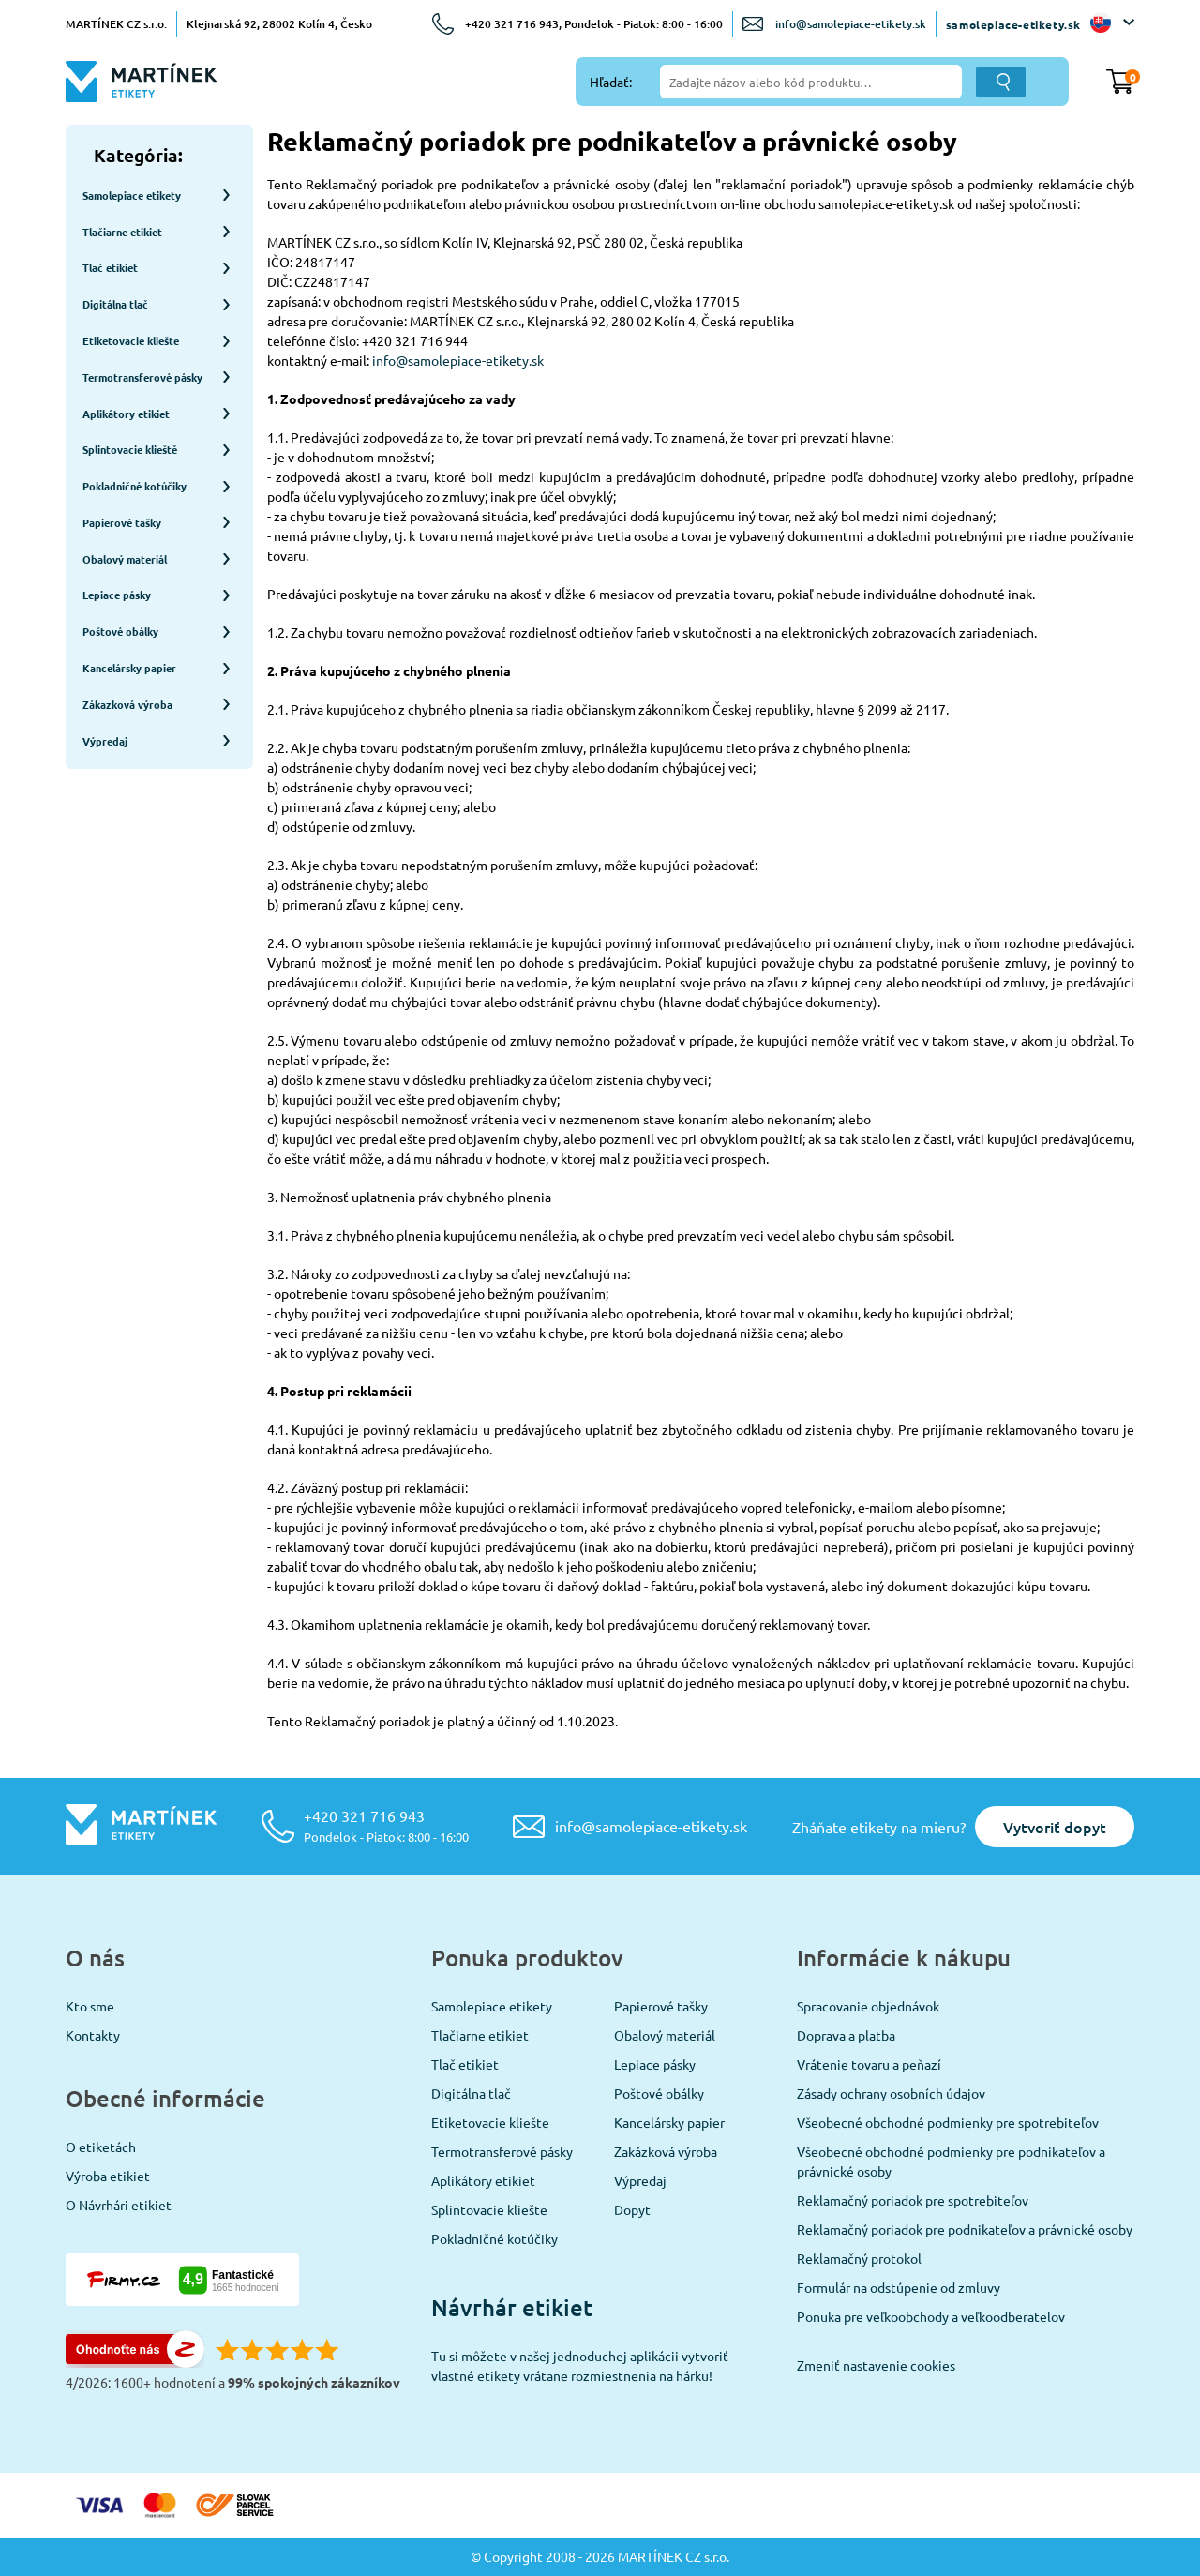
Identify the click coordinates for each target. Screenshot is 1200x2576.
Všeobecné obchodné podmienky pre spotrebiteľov (948, 2122)
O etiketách (101, 2146)
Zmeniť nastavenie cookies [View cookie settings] (876, 2365)
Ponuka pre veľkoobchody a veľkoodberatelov (931, 2316)
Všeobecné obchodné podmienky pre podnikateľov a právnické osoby (951, 2161)
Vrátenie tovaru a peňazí (869, 2064)
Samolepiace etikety (491, 2005)
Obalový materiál (664, 2034)
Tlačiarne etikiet (480, 2034)
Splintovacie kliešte (489, 2209)
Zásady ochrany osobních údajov (891, 2093)
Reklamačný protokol (859, 2258)
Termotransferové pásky (502, 2151)
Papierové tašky (661, 2005)
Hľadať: (611, 81)
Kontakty (93, 2034)
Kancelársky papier (669, 2122)
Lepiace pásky (655, 2064)
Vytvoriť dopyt (1054, 1826)
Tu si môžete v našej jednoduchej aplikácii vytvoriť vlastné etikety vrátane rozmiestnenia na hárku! (579, 2365)
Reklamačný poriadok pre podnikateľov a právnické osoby (964, 2229)
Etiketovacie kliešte (490, 2122)
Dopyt (632, 2209)
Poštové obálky (659, 2093)
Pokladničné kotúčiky (494, 2238)
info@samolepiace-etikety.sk (850, 24)
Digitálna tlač (471, 2093)
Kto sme (90, 2005)
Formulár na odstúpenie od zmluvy (898, 2287)
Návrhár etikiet (511, 2307)
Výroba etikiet (108, 2175)
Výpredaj (640, 2180)
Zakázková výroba (665, 2151)
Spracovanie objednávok (868, 2005)
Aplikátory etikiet (483, 2180)
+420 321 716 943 (386, 1825)
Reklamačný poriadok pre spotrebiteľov (912, 2200)
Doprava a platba (846, 2034)
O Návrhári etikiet (119, 2204)
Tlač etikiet (465, 2064)
